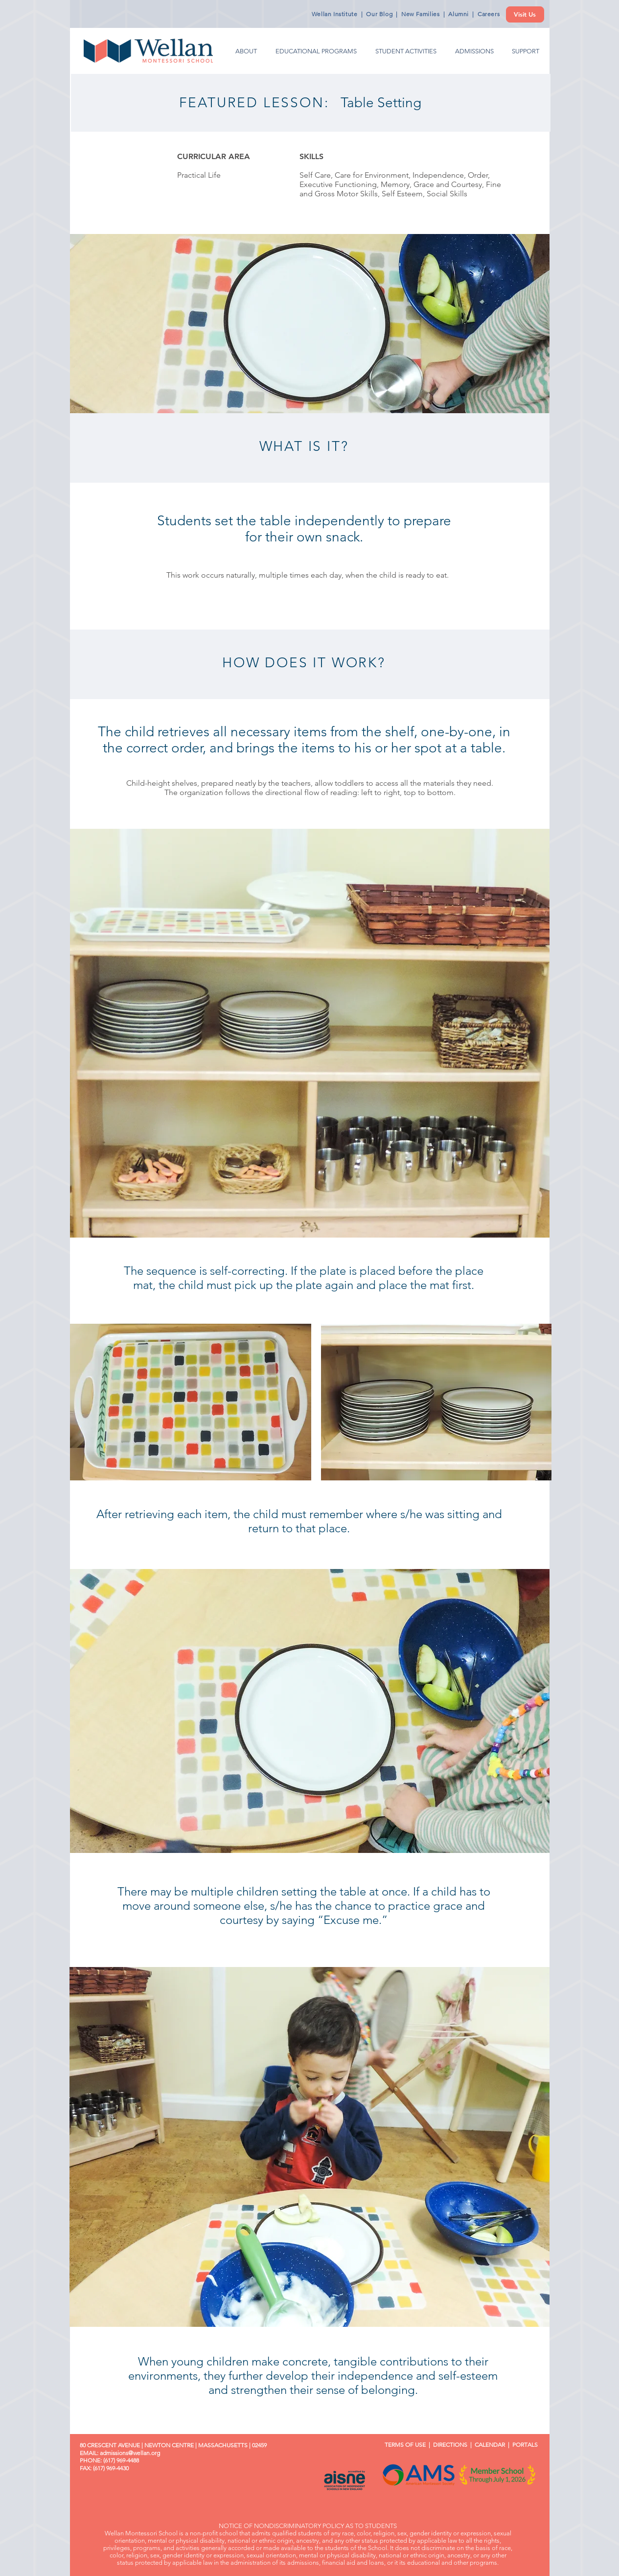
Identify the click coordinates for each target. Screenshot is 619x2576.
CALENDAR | (493, 2444)
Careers (489, 14)
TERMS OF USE (402, 2444)
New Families (420, 14)
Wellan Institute (335, 14)
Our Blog (379, 14)
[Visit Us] (525, 14)
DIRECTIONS (450, 2444)
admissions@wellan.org (130, 2453)
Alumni (458, 14)
